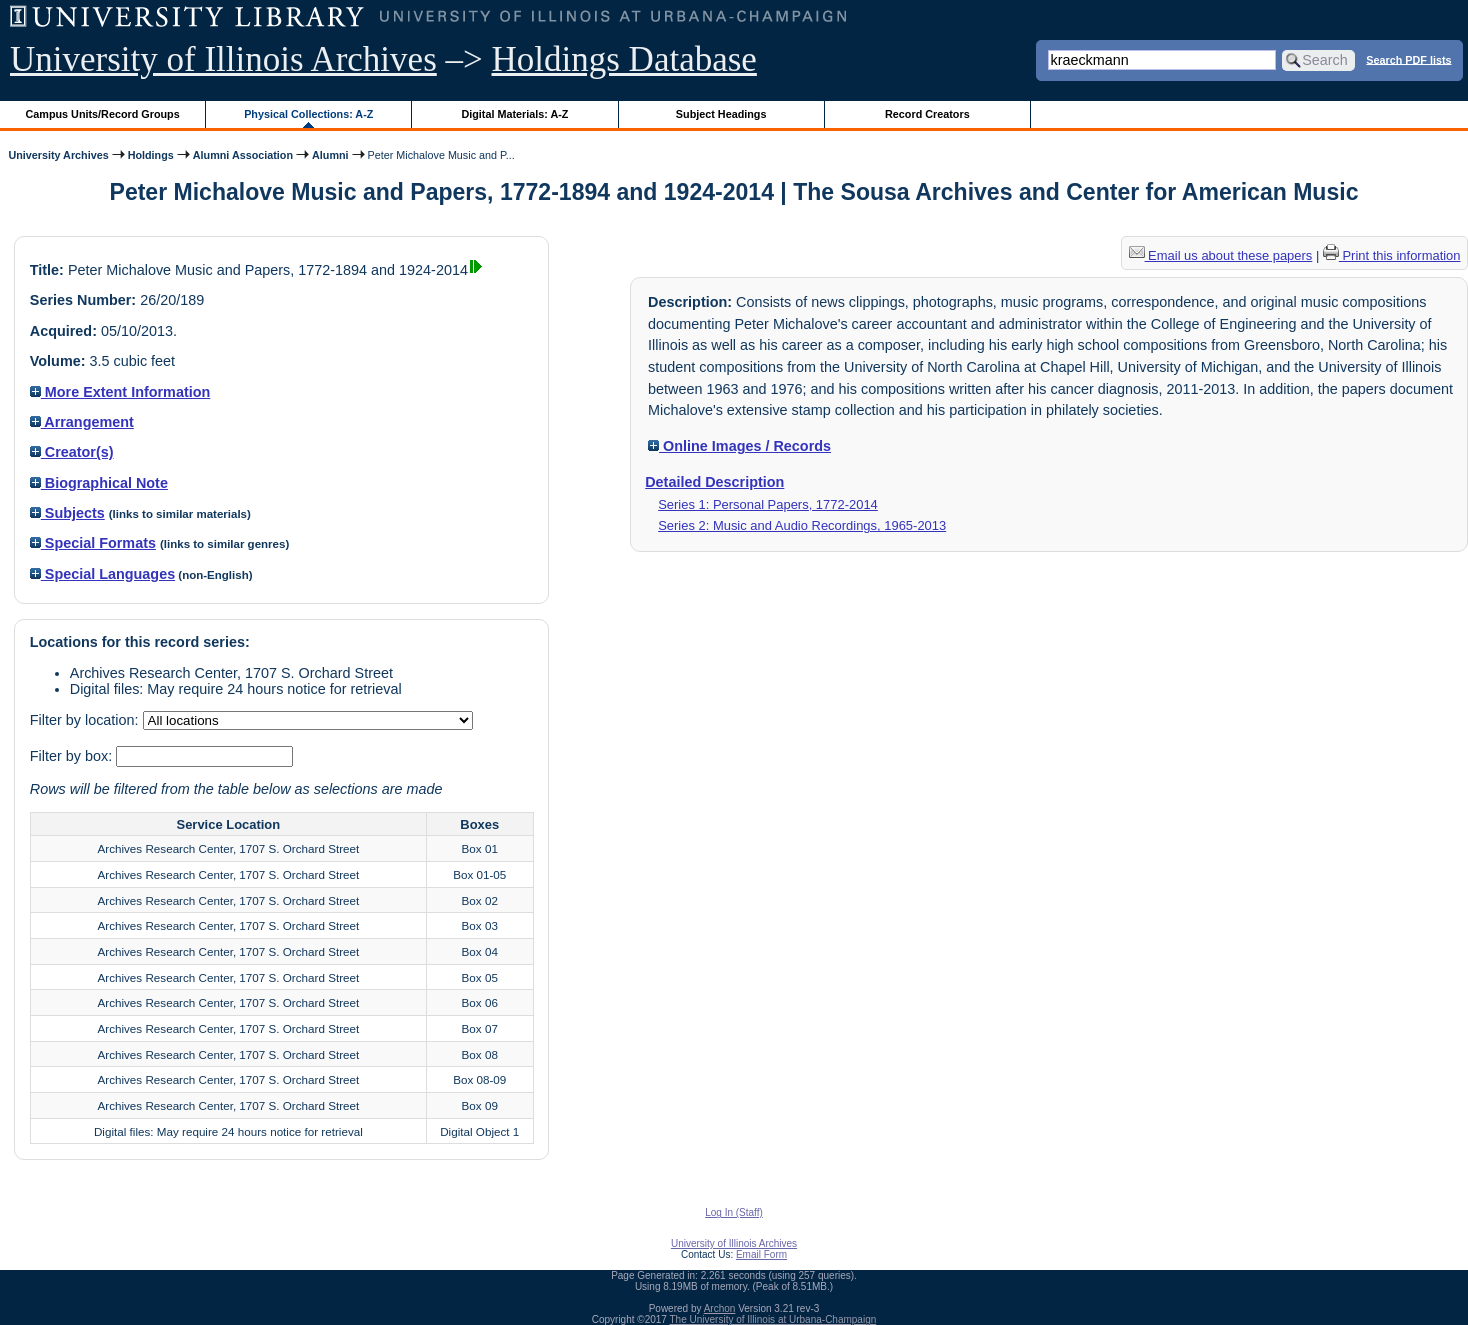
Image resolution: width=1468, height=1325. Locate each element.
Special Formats (93, 543)
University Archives (58, 155)
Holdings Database (624, 59)
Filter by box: (73, 756)
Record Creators (927, 114)
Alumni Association (243, 155)
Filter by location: (86, 720)
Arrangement (82, 422)
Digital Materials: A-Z (514, 114)
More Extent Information (120, 392)
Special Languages (102, 574)
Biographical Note (99, 483)
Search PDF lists (1408, 59)
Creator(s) (72, 452)
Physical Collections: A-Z (308, 114)
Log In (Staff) (734, 1212)
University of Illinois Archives (223, 59)
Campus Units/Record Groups (103, 114)
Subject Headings (721, 114)
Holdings (151, 155)
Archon (720, 1308)
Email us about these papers (1221, 255)
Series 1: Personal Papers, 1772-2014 (768, 504)
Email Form (761, 1254)
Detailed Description (714, 482)
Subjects (67, 513)
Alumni (330, 155)
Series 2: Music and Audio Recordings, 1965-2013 (802, 525)
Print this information (1392, 255)
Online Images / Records (739, 446)
